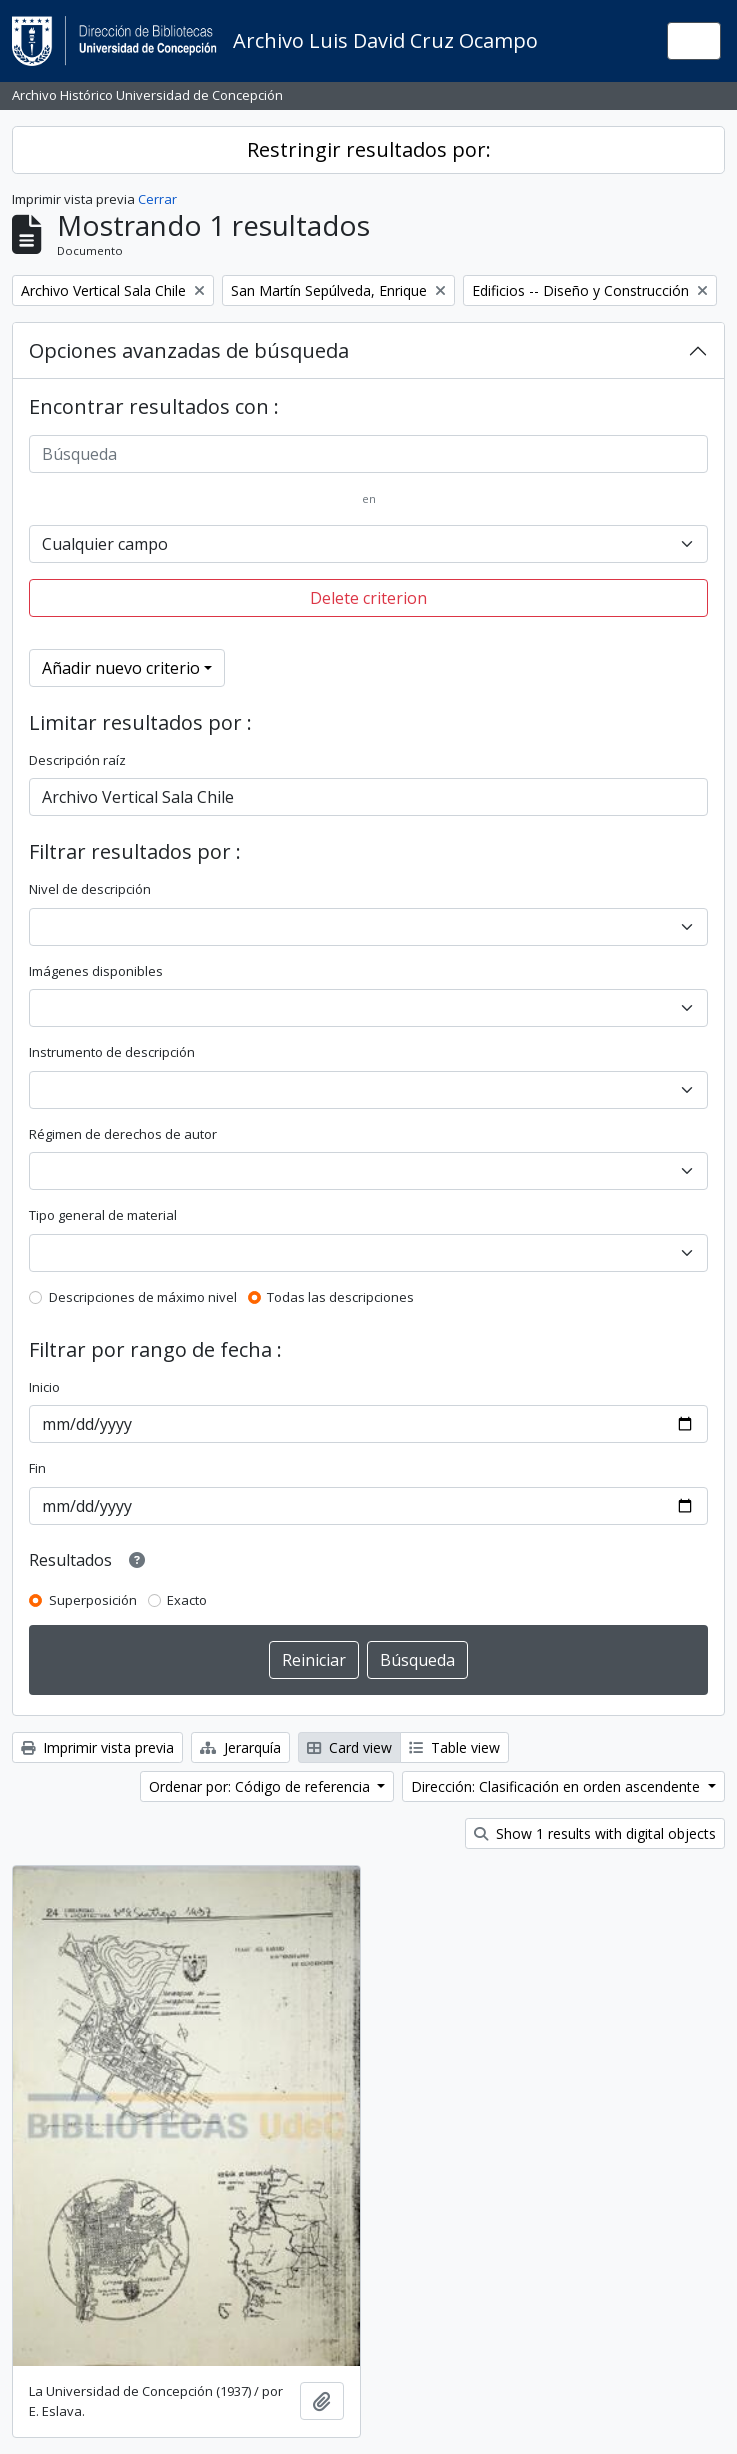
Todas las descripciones (340, 1297)
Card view (349, 1747)
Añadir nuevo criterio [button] (121, 668)
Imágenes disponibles (96, 971)
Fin (37, 1468)
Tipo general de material (103, 1215)
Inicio (44, 1387)
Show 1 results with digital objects (595, 1833)
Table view (454, 1747)
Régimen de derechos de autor (123, 1134)
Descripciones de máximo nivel (143, 1297)
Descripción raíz (77, 760)
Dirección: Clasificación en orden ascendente (557, 1786)
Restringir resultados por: (369, 149)
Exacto (187, 1600)
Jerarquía (240, 1747)
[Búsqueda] (368, 454)
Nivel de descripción (90, 889)
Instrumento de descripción (112, 1052)
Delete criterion (368, 598)
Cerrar (157, 199)
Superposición (93, 1600)
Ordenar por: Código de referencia (261, 1786)
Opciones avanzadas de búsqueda (189, 350)
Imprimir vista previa (97, 1747)
